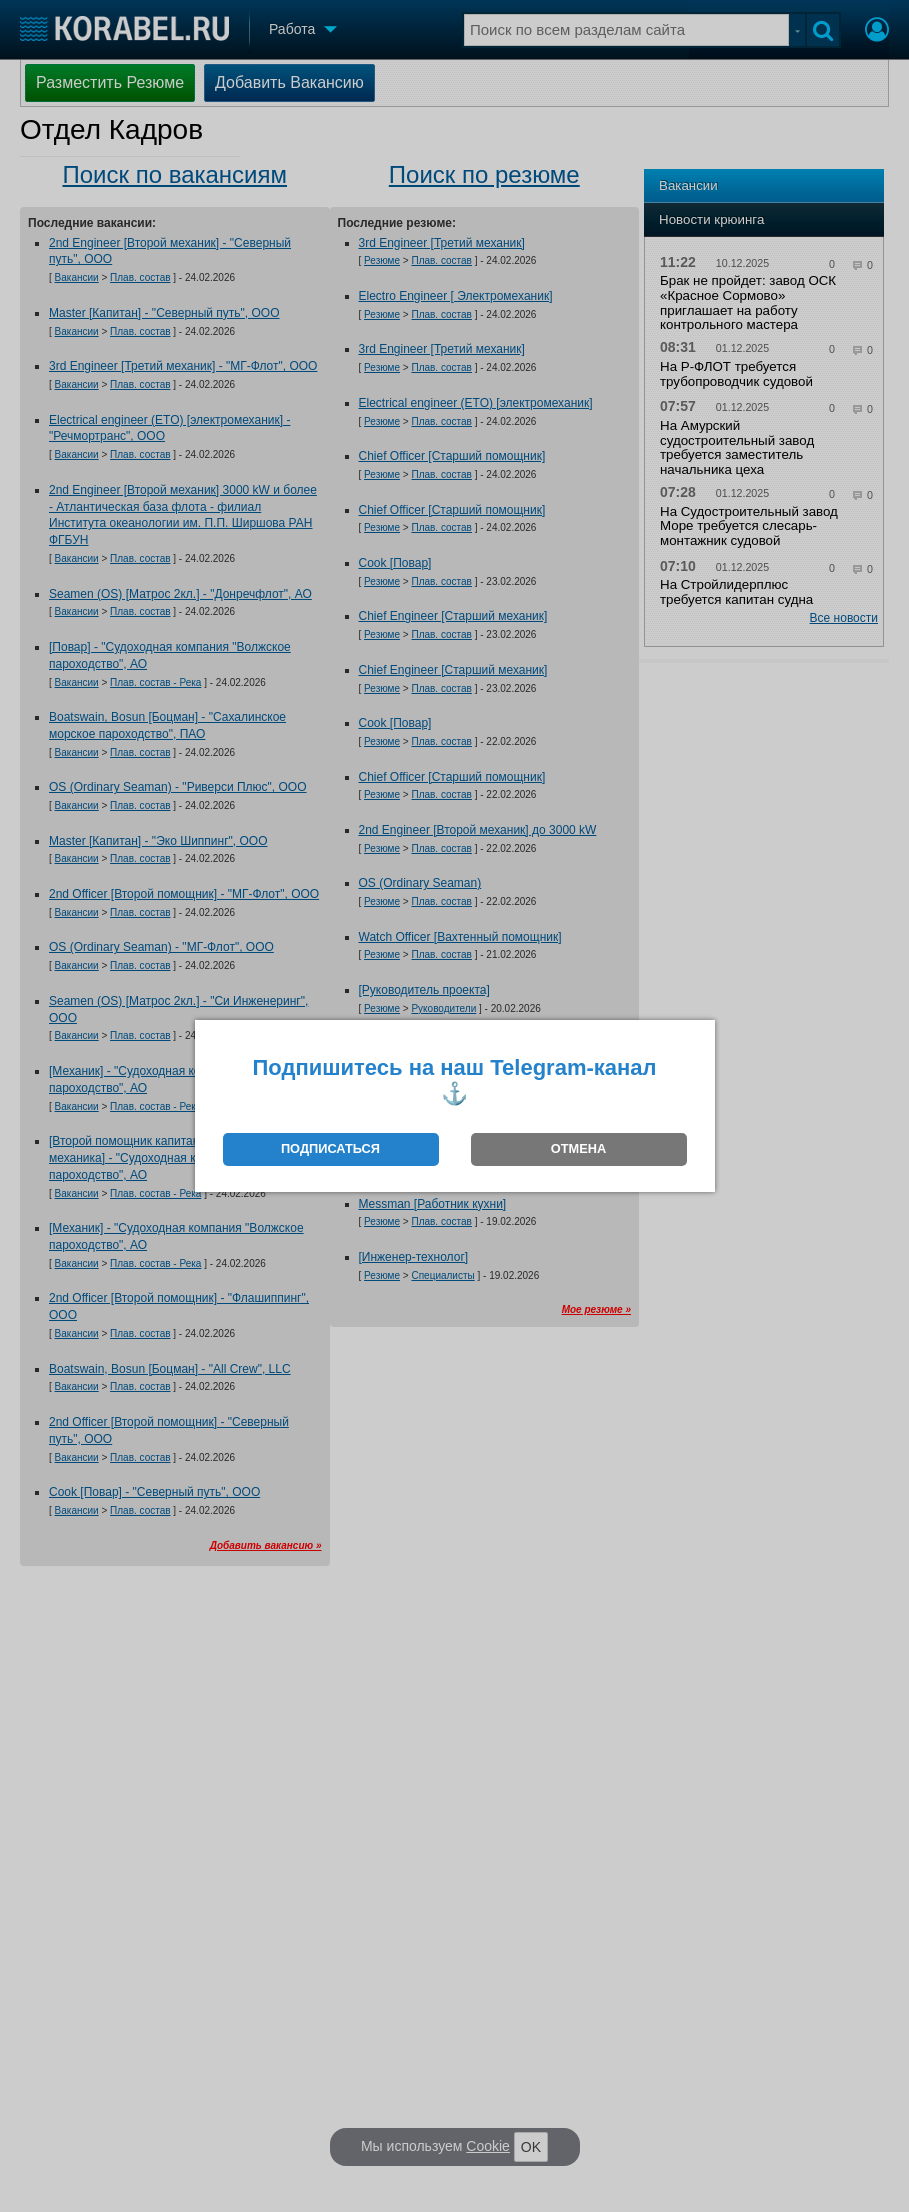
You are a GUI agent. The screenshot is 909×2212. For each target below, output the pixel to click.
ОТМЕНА (578, 1148)
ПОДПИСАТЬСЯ (330, 1148)
